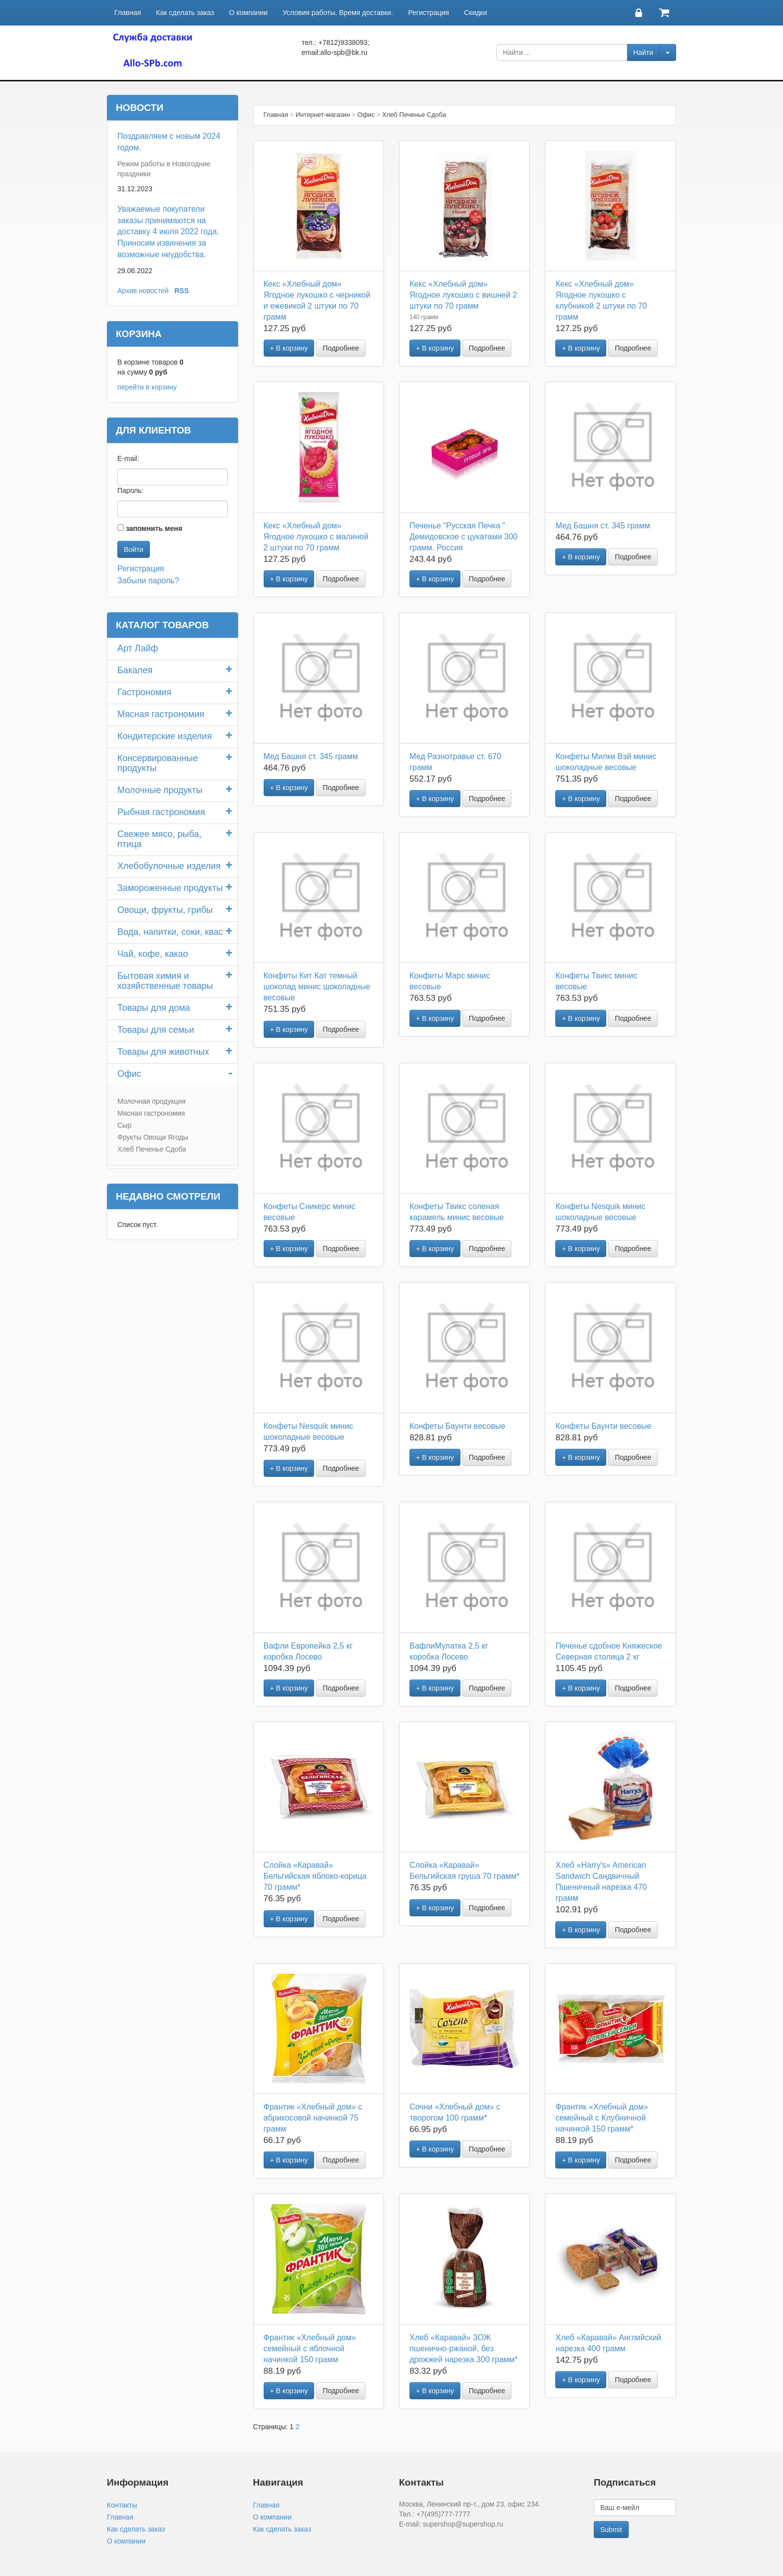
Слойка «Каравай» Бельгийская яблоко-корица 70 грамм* (315, 1876)
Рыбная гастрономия (161, 812)
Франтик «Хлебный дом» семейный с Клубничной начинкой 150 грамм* (601, 2118)
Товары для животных (163, 1052)
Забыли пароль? (148, 580)
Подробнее (341, 348)
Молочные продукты (160, 790)
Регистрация (428, 12)
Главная (127, 12)
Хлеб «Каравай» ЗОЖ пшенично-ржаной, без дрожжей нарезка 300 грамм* (463, 2348)
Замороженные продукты (170, 888)
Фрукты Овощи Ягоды (152, 1137)
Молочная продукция (151, 1101)
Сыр (124, 1125)
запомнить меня (154, 528)
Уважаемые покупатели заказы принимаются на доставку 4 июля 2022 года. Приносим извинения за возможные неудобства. (168, 232)
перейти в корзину (147, 387)
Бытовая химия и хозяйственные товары (165, 981)
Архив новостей (143, 291)
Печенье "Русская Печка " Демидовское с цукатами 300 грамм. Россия (463, 536)
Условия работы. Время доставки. (338, 12)
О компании (248, 12)
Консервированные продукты (157, 763)
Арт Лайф (137, 648)
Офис (129, 1074)
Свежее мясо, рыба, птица (159, 839)
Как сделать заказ (185, 12)
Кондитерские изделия (164, 736)
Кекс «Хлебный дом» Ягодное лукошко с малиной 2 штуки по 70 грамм (316, 536)
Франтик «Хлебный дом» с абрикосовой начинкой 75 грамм (313, 2118)
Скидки (475, 12)
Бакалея (134, 670)
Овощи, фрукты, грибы (165, 910)
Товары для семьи (155, 1030)
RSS (181, 291)
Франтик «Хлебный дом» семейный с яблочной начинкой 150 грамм (310, 2348)
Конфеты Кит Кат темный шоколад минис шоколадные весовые (317, 986)
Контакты (122, 2505)
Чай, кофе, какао (152, 954)
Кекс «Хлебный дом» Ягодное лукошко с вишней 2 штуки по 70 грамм (463, 295)
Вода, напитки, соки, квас (170, 932)
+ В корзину (289, 348)
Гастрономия (144, 692)
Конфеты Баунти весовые (457, 1426)
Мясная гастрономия (160, 714)
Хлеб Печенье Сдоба (151, 1149)
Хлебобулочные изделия (169, 866)
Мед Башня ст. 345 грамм (602, 525)
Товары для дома (153, 1008)
